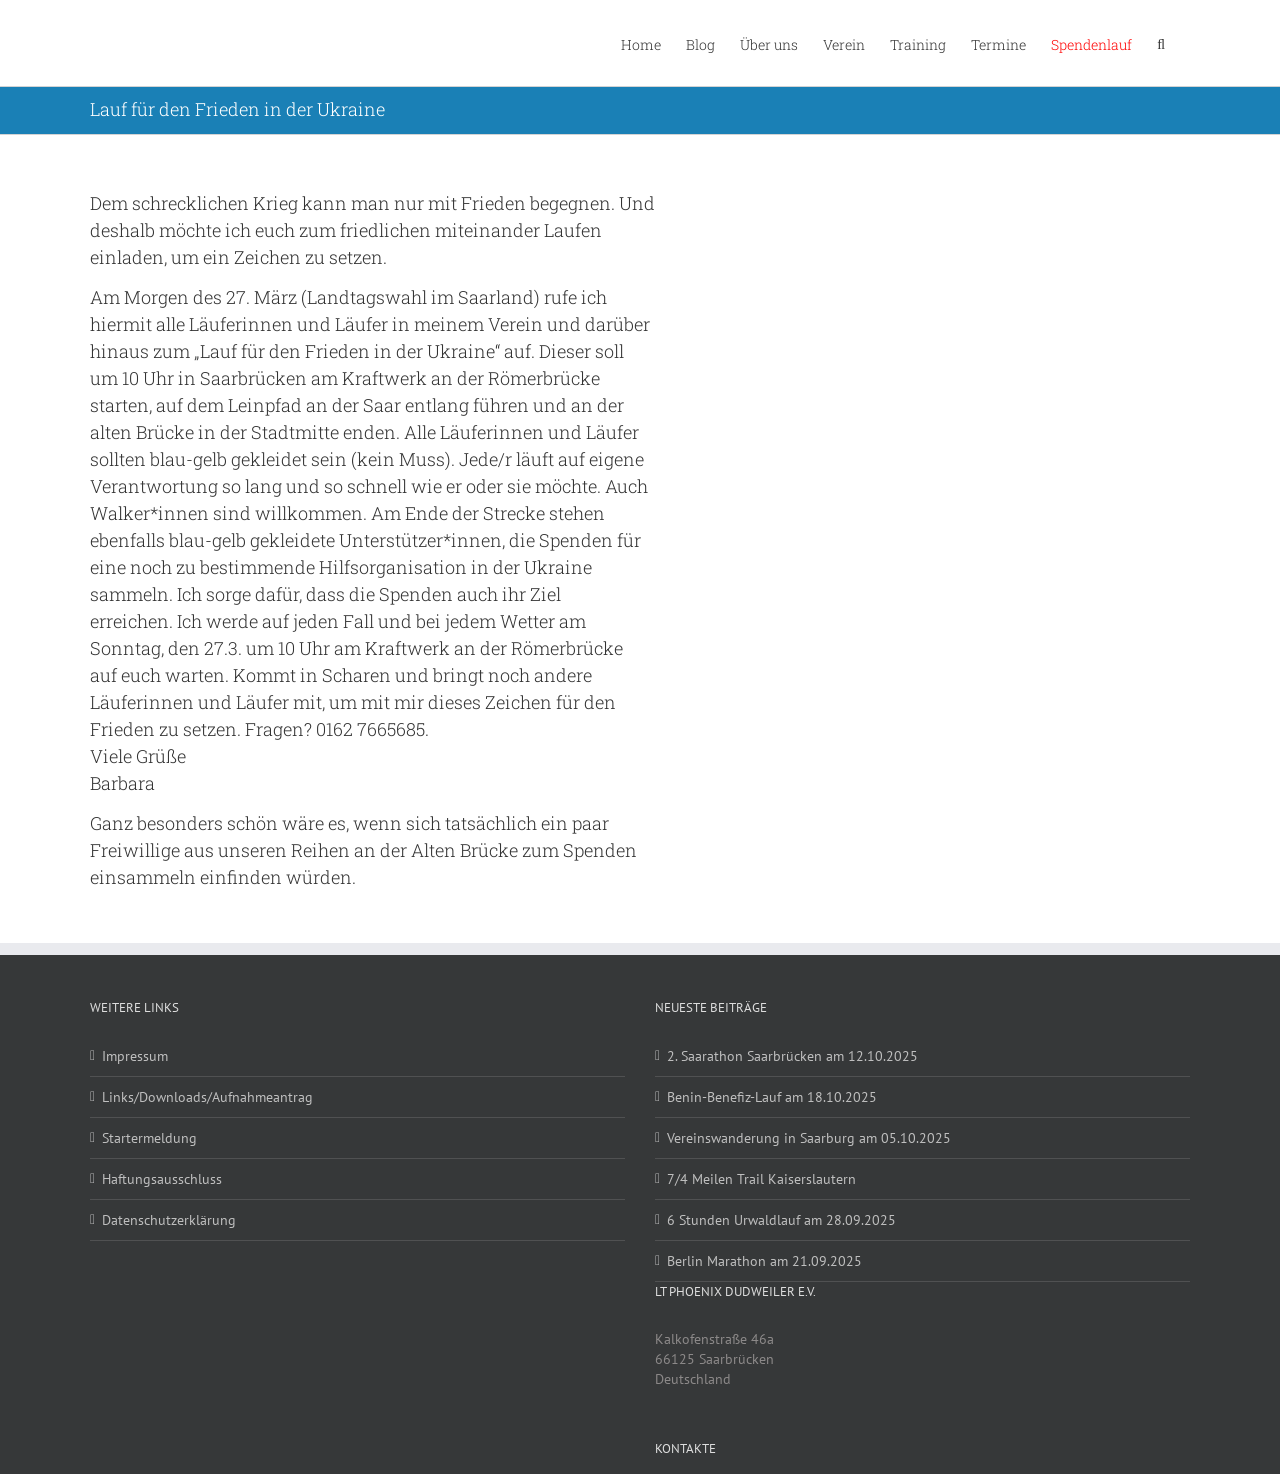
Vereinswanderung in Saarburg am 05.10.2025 (809, 1138)
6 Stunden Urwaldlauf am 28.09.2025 (781, 1220)
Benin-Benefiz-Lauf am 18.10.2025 (772, 1097)
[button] (1161, 43)
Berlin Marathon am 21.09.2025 (764, 1261)
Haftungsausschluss (162, 1179)
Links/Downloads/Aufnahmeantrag (207, 1097)
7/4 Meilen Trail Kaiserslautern (761, 1179)
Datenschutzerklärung (169, 1220)
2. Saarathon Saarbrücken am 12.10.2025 (792, 1056)
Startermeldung (149, 1138)
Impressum (135, 1056)
